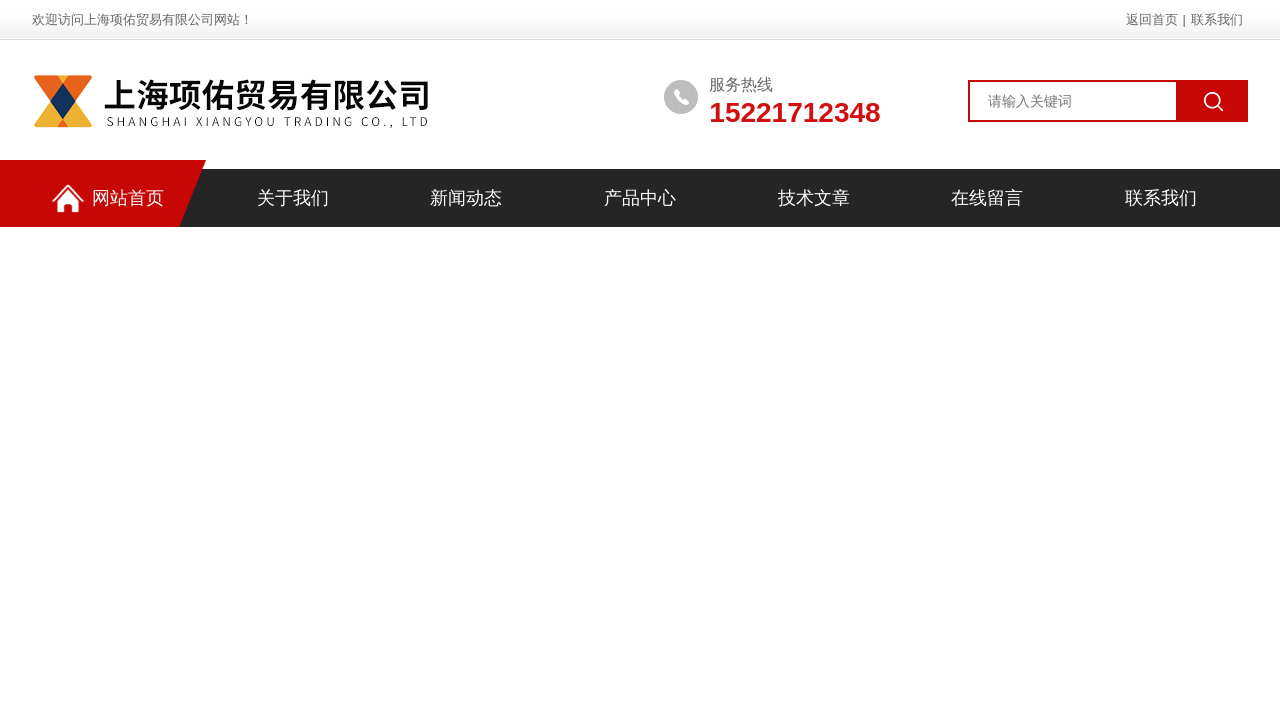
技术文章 (814, 198)
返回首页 (1152, 19)
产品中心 (640, 198)
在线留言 (987, 198)
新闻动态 (466, 198)
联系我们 (1217, 19)
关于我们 (293, 198)
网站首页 (108, 198)
